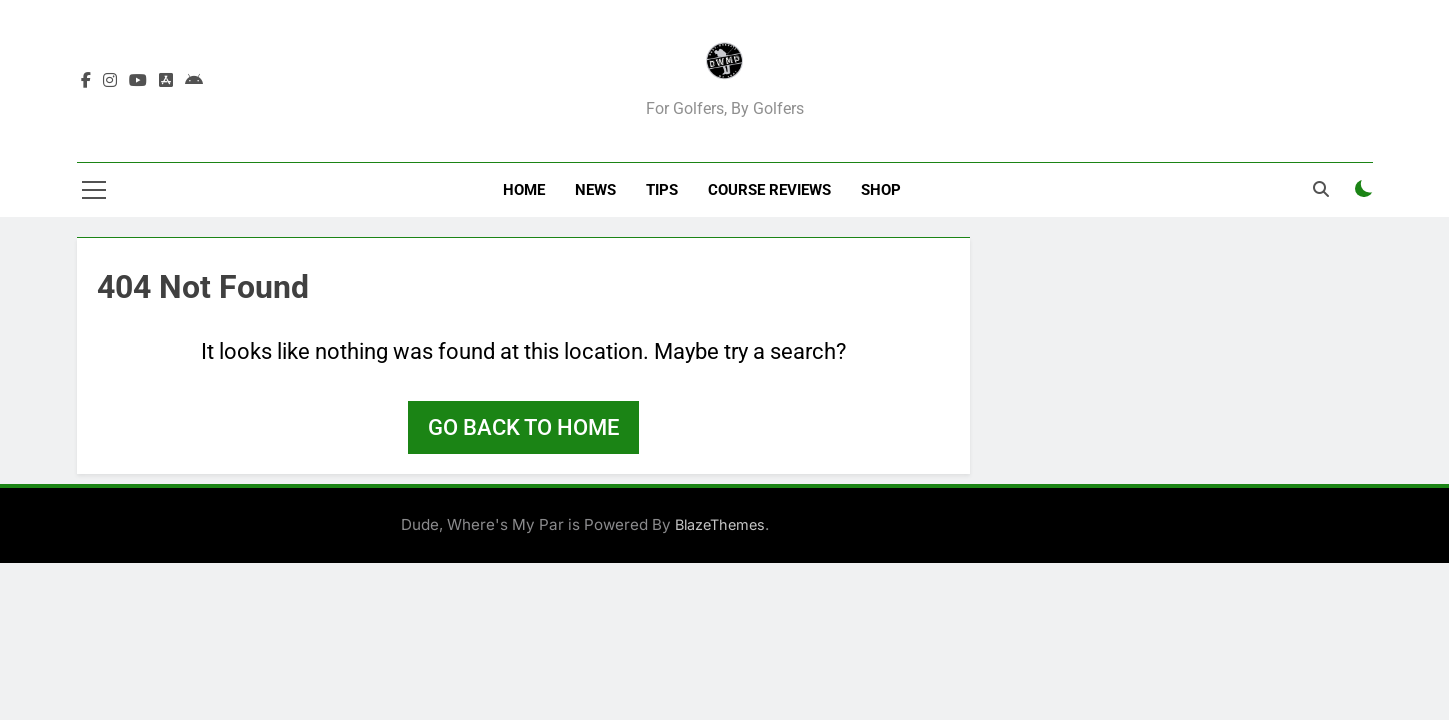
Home (524, 190)
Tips (662, 190)
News (595, 190)
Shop (881, 190)
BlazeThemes (720, 524)
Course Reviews (769, 190)
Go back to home (523, 427)
